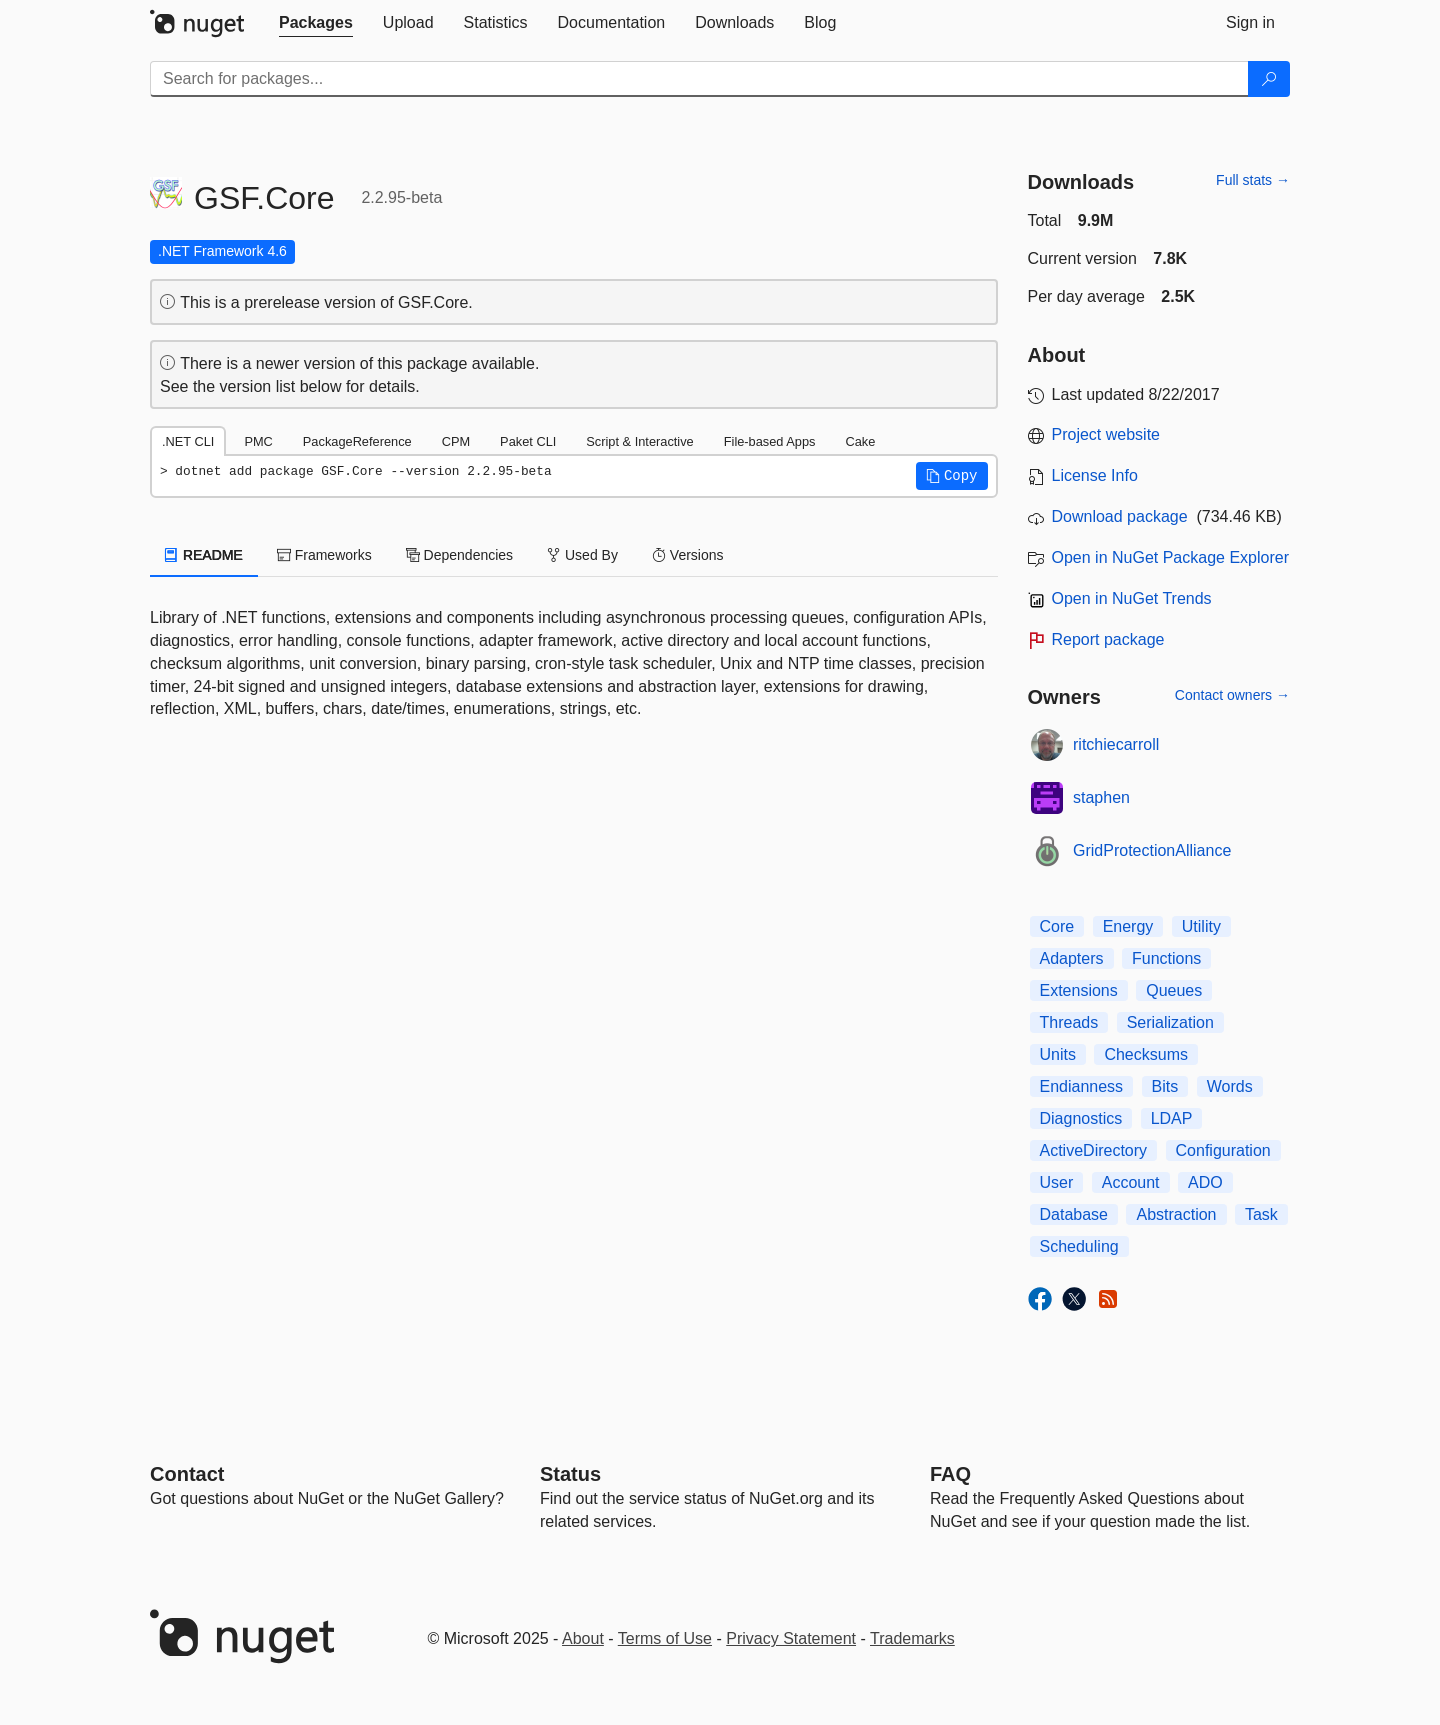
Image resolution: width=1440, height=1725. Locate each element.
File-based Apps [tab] (770, 441)
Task (1261, 1214)
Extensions (1079, 990)
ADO (1205, 1182)
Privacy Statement (791, 1638)
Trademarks (912, 1638)
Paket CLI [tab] (528, 441)
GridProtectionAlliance (1152, 850)
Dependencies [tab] (459, 555)
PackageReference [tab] (357, 441)
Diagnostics (1081, 1118)
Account (1131, 1182)
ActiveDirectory (1094, 1150)
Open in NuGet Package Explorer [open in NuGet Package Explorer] (1170, 557)
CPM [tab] (456, 441)
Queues (1174, 990)
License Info (1095, 475)
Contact (187, 1474)
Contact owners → (1232, 695)
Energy (1128, 926)
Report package (1108, 639)
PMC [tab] (258, 441)
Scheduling (1079, 1246)
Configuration (1223, 1150)
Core (1057, 926)
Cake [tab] (860, 441)
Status (570, 1474)
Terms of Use (665, 1638)
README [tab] (204, 555)
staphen (1101, 797)
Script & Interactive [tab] (639, 441)
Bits (1165, 1086)
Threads (1069, 1022)
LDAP (1172, 1118)
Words (1230, 1086)
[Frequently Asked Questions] (950, 1474)
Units (1058, 1054)
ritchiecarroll (1116, 744)
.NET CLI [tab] (188, 441)
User (1057, 1182)
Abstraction (1176, 1214)
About (583, 1638)
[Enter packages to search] (699, 79)
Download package (1120, 516)
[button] (952, 476)
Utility (1201, 926)
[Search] (1269, 79)
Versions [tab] (688, 555)
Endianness (1082, 1086)
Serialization (1170, 1022)
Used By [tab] (582, 555)
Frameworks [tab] (324, 555)
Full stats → (1253, 180)
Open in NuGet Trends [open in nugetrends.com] (1132, 598)
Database (1074, 1214)
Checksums (1146, 1054)
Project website (1106, 434)
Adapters (1072, 958)
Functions (1166, 958)
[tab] (316, 23)
